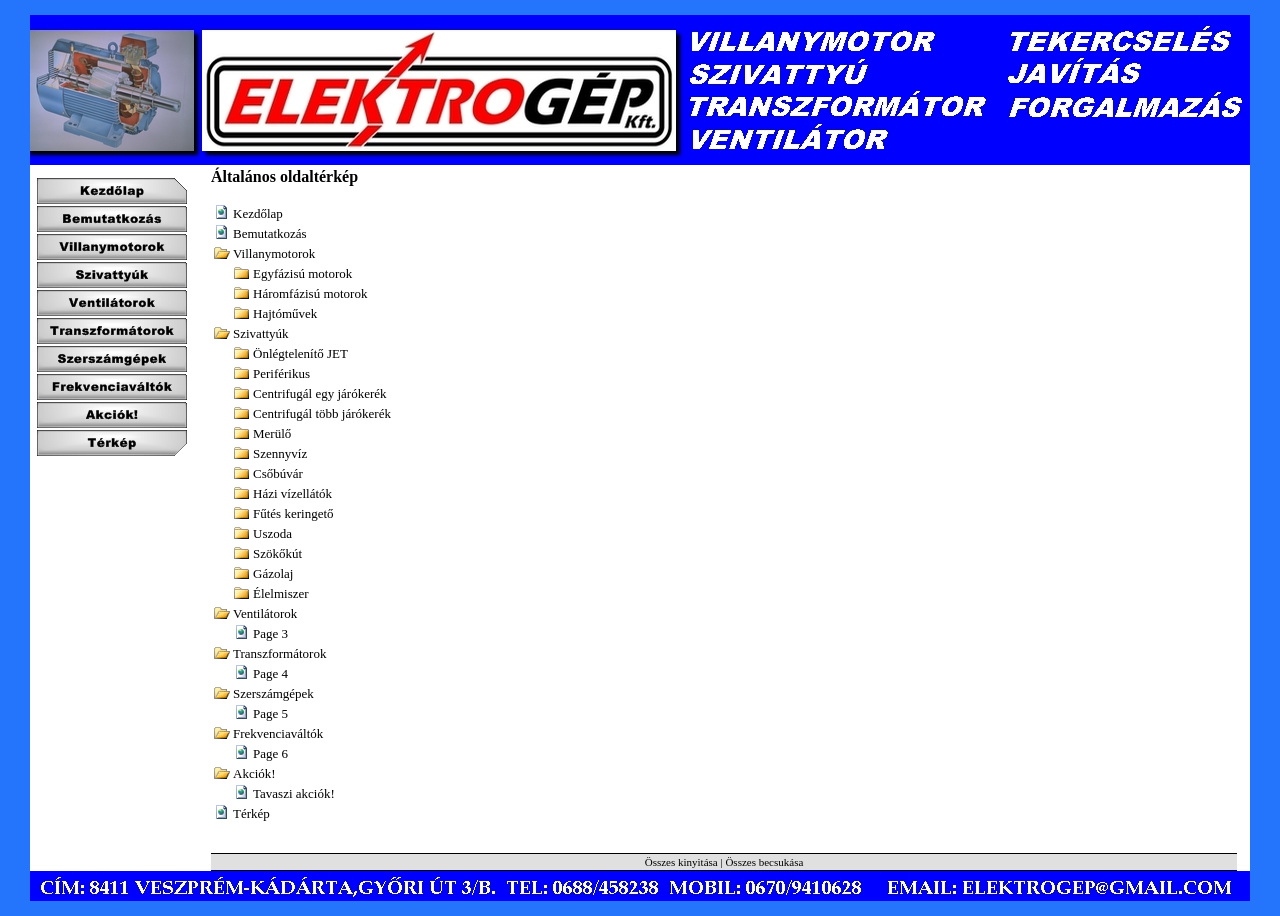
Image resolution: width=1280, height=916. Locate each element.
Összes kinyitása (681, 862)
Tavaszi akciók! (294, 793)
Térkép (251, 813)
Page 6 (270, 753)
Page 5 (270, 713)
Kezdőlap (258, 213)
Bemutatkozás (270, 233)
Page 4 (270, 673)
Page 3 (270, 633)
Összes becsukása (764, 862)
